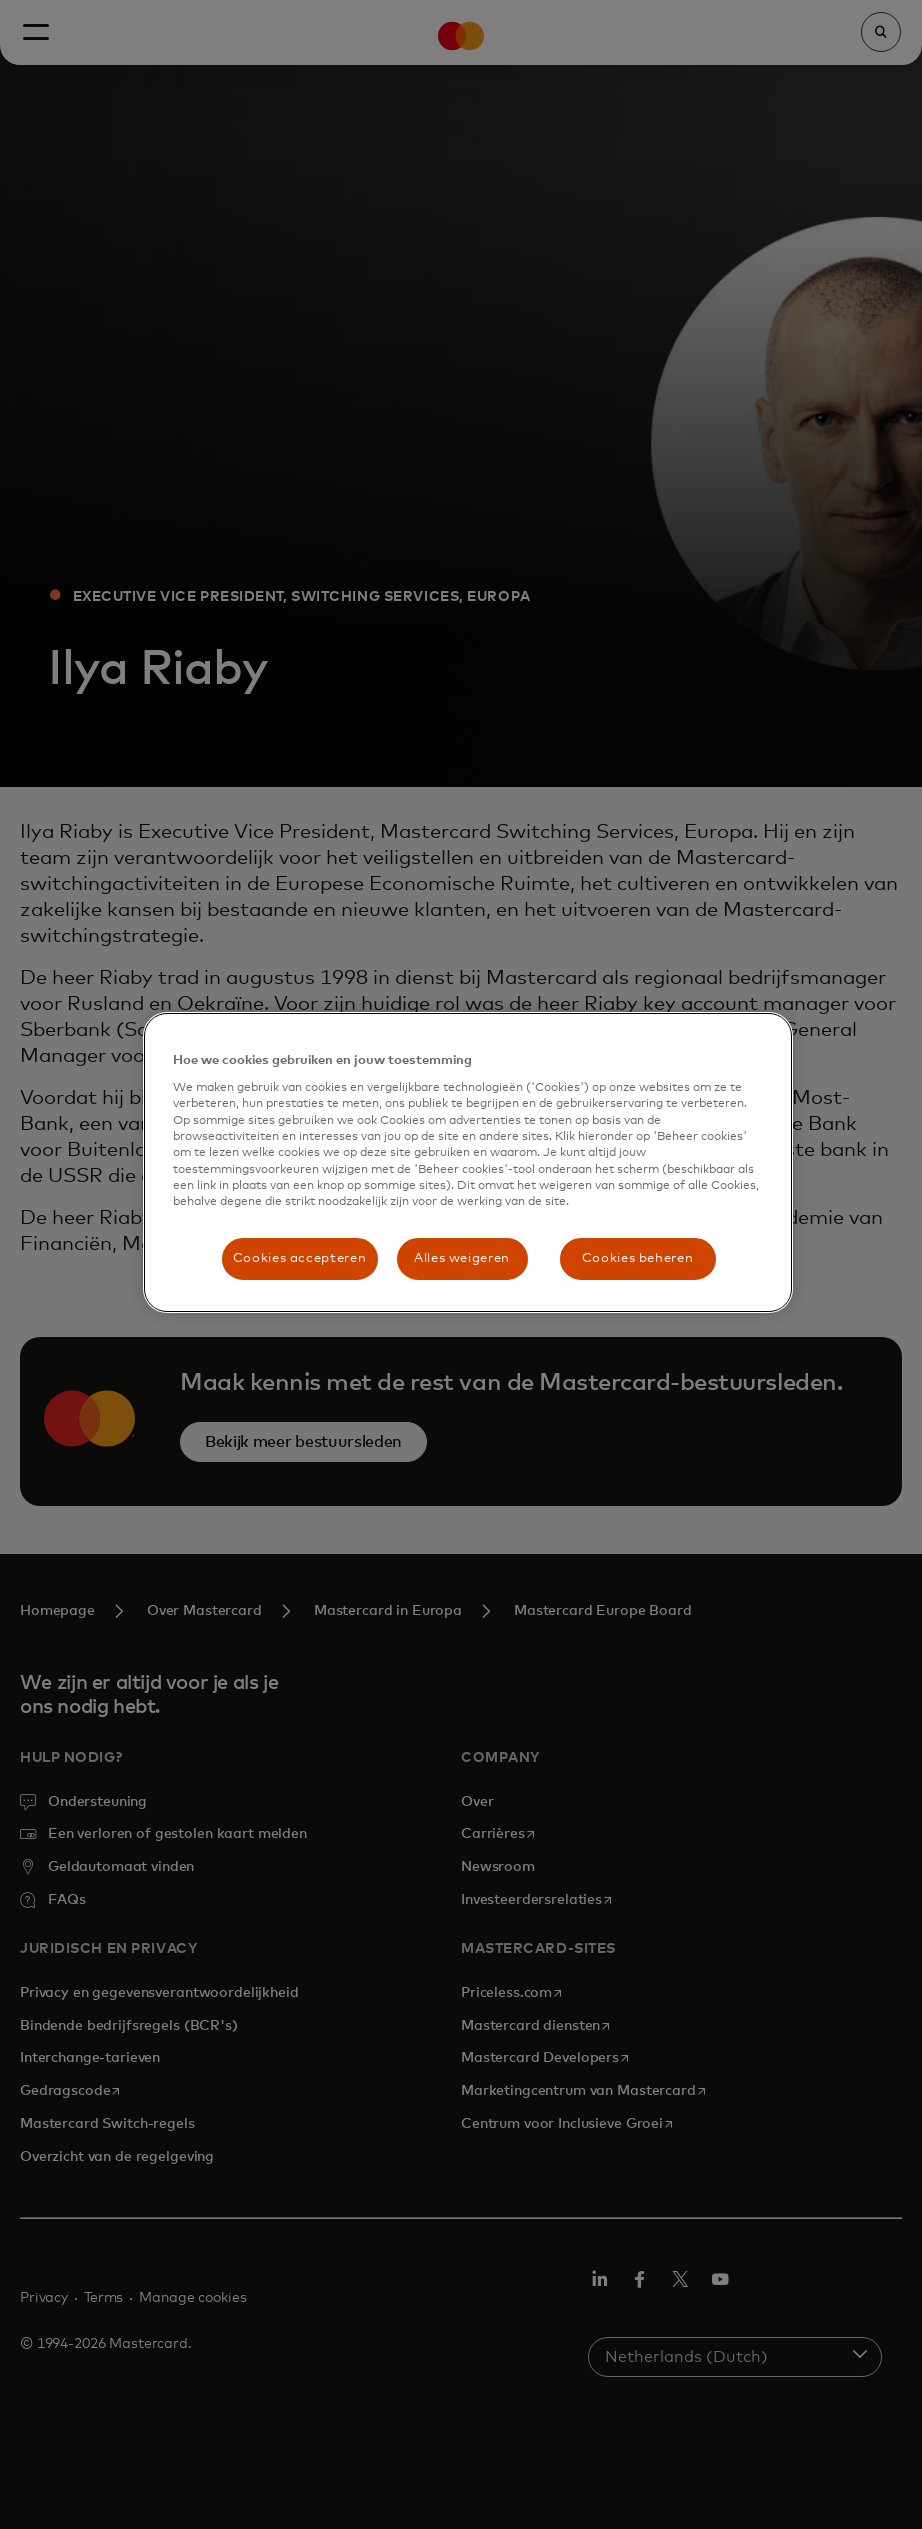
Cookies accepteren (300, 1258)
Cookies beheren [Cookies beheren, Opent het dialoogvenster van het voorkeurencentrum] (638, 1258)
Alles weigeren (462, 1258)
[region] (468, 1162)
